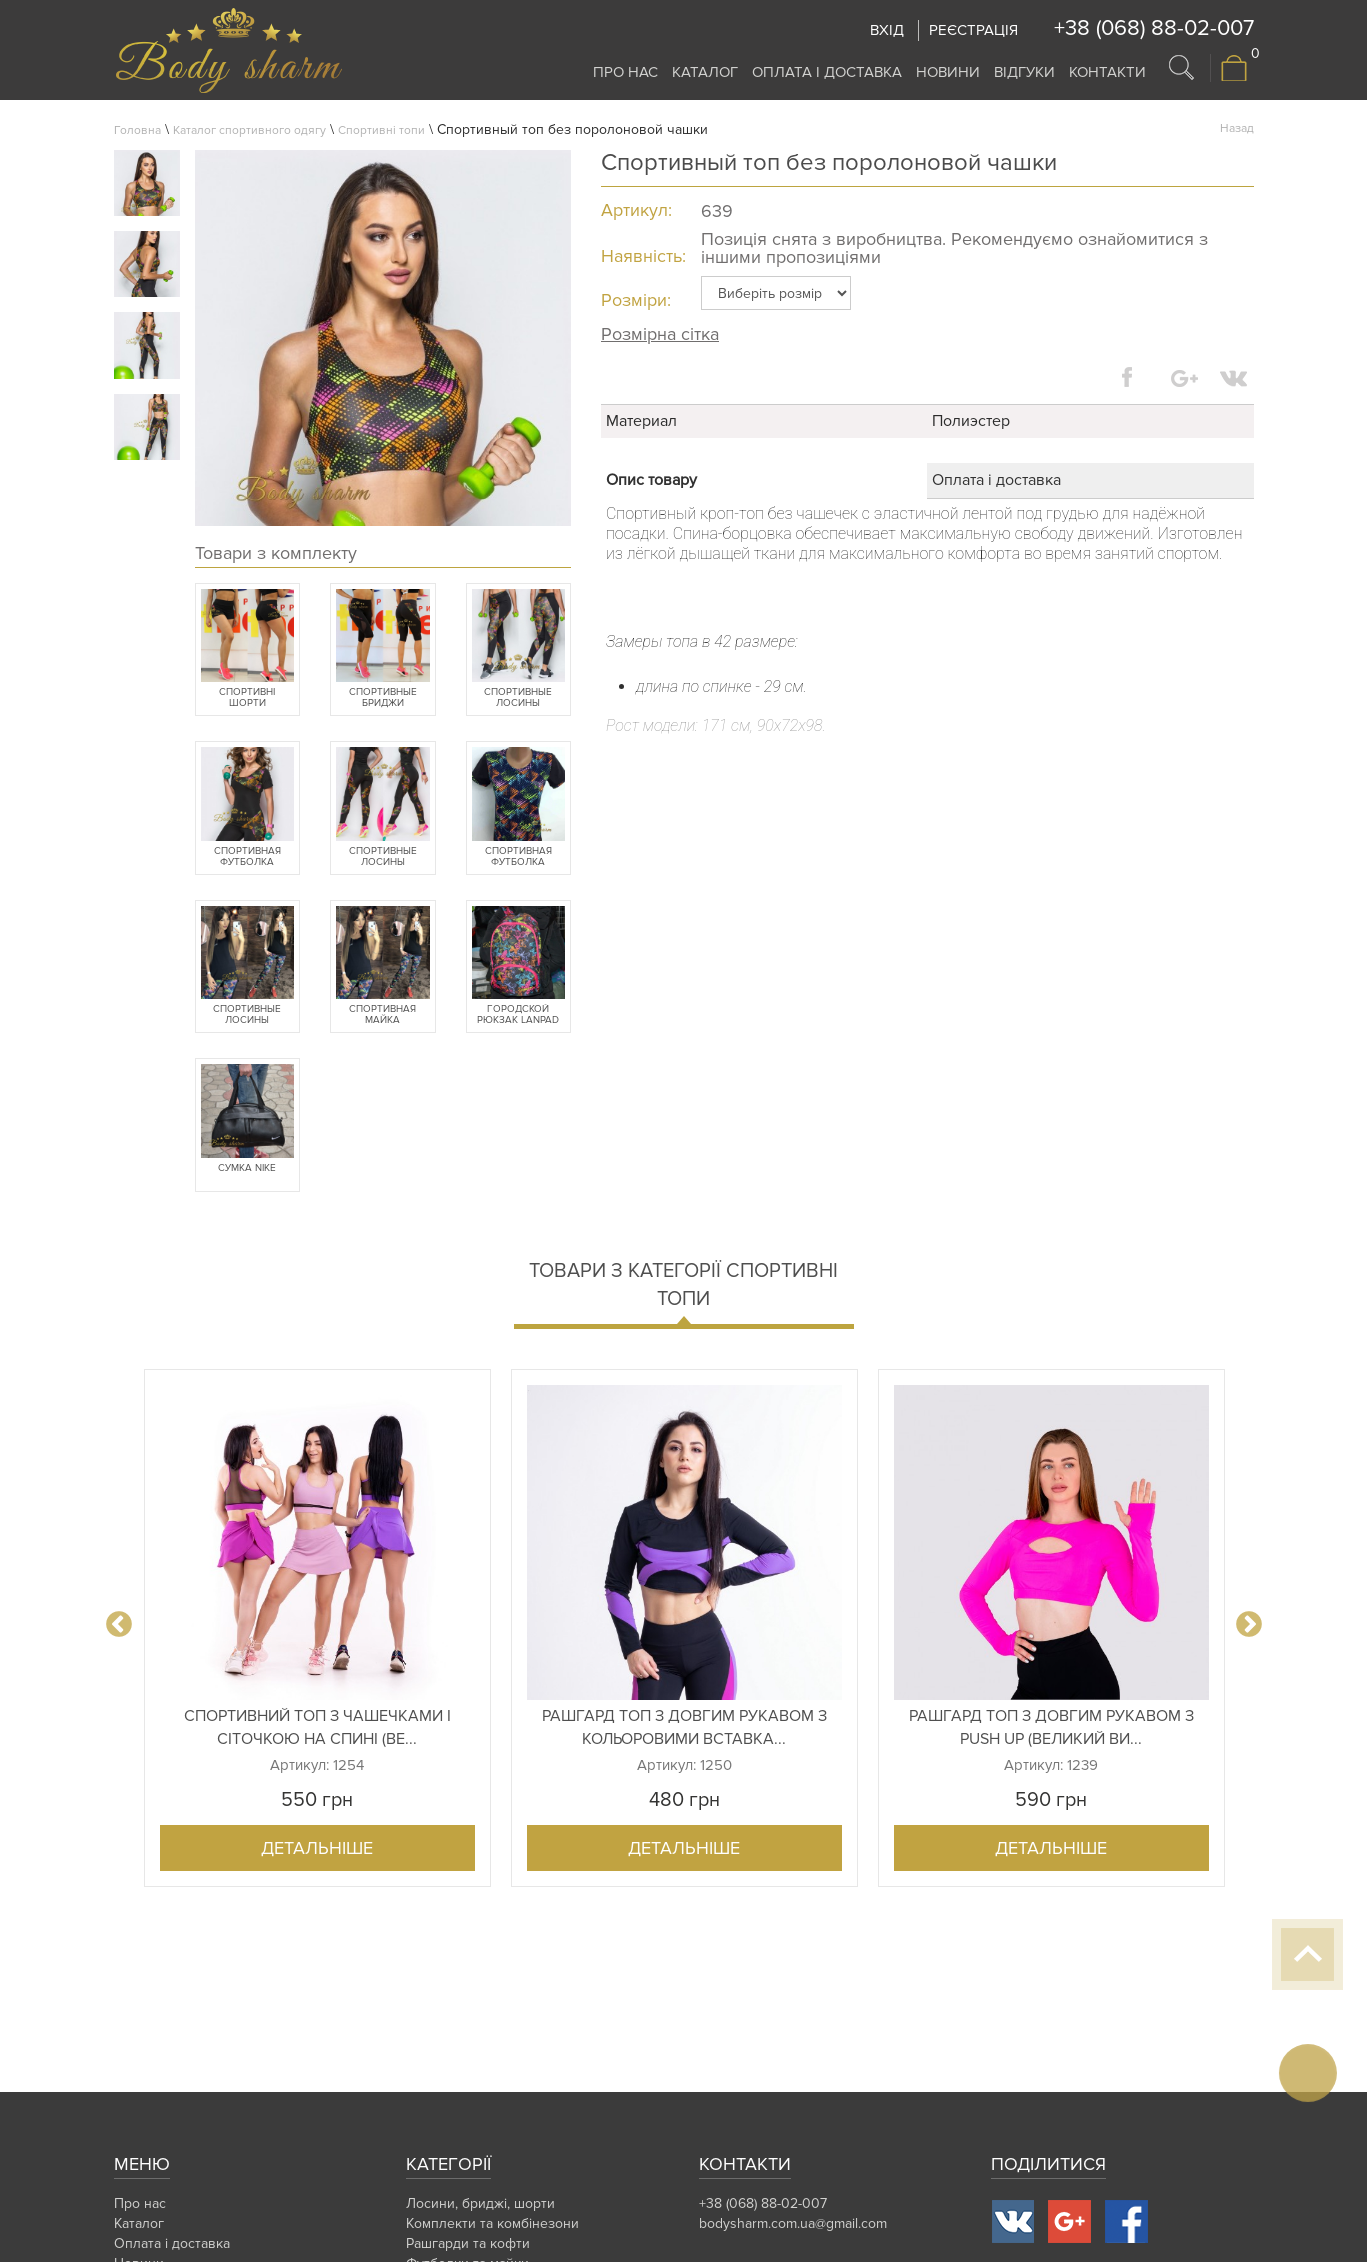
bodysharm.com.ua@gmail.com (793, 2223)
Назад (1237, 128)
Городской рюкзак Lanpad (518, 1015)
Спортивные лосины (518, 698)
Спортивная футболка (247, 857)
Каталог (705, 72)
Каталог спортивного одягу (249, 130)
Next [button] (1249, 1625)
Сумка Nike (247, 1168)
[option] (317, 1628)
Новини (948, 72)
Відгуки (1024, 72)
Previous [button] (119, 1625)
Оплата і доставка (827, 72)
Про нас (625, 72)
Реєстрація (973, 30)
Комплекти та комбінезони (492, 2223)
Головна (137, 130)
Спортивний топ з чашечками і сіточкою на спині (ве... (317, 1727)
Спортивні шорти (247, 698)
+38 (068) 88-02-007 (1154, 28)
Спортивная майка (382, 1015)
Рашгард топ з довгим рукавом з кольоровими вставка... (684, 1727)
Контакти (1107, 72)
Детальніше (317, 1848)
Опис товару (651, 480)
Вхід (887, 30)
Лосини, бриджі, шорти (480, 2203)
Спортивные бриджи (383, 698)
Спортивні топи (381, 130)
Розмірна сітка (660, 334)
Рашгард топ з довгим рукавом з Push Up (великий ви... (1051, 1727)
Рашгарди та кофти (468, 2243)
